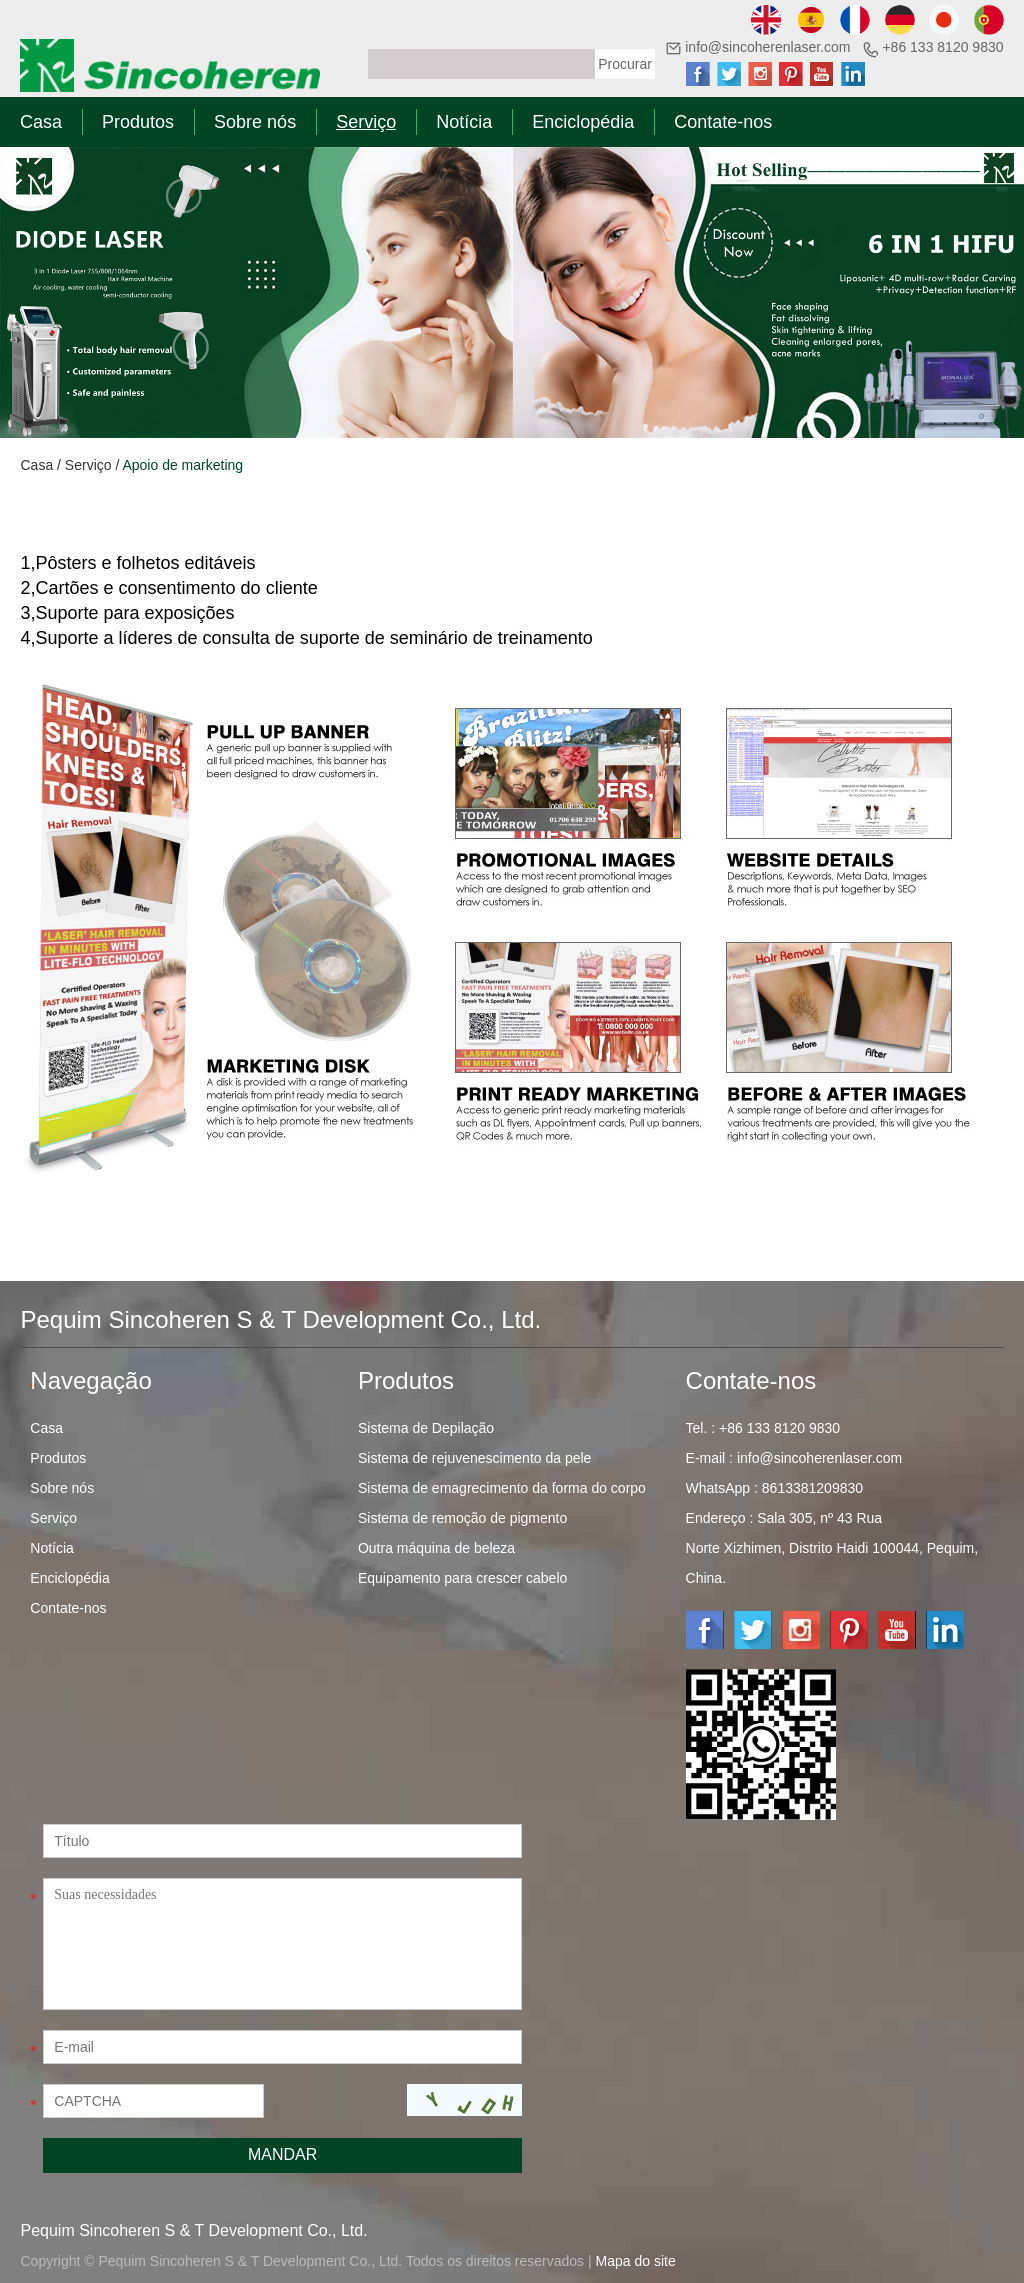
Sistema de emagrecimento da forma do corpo (502, 1488)
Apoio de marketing (182, 465)
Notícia (464, 122)
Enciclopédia (583, 122)
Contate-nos (723, 122)
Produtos (138, 122)
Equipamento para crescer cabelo (462, 1578)
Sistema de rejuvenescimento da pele (474, 1458)
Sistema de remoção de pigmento (462, 1518)
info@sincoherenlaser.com (767, 47)
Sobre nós (255, 122)
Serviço (366, 122)
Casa (41, 122)
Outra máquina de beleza (436, 1548)
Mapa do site (636, 2261)
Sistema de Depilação (426, 1428)
